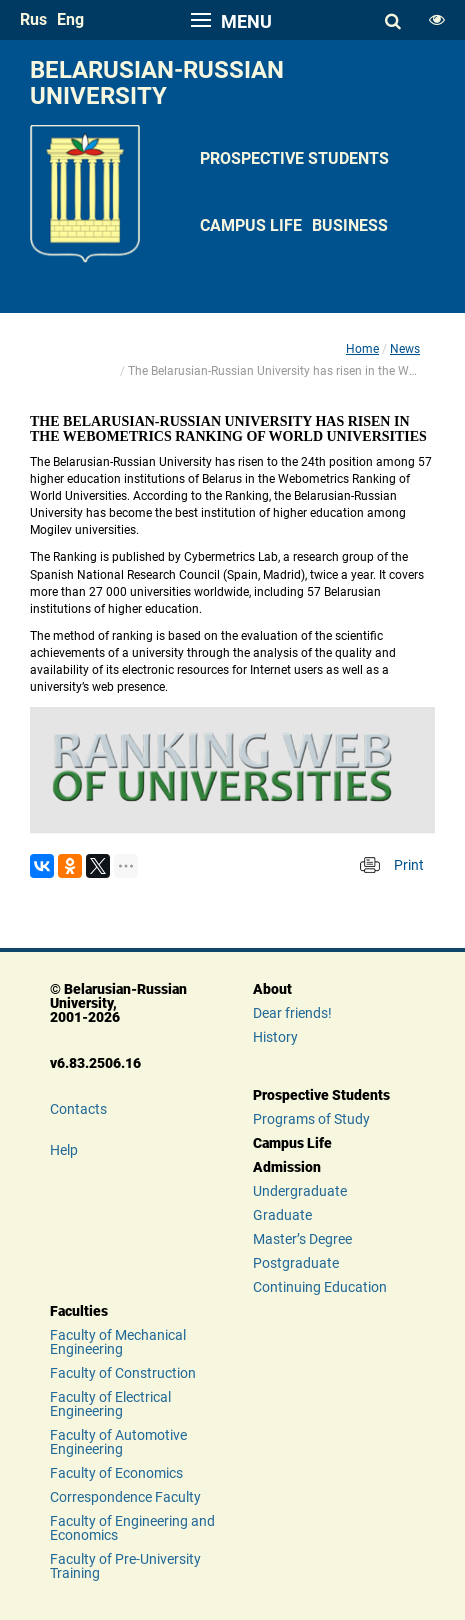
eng (70, 19)
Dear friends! (292, 1013)
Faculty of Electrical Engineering (110, 1404)
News (405, 349)
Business (350, 225)
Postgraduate (296, 1263)
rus (33, 19)
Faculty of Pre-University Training (125, 1566)
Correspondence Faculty (125, 1497)
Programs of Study (311, 1119)
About (272, 989)
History (275, 1037)
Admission (287, 1167)
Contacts (78, 1109)
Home (362, 349)
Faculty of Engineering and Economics (132, 1528)
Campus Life (251, 225)
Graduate (282, 1215)
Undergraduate (300, 1191)
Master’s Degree (302, 1239)
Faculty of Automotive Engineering (118, 1442)
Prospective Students (294, 158)
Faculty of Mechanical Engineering (118, 1342)
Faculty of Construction (123, 1373)
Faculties (79, 1311)
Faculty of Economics (116, 1473)
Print (409, 865)
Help (64, 1150)
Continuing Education (320, 1287)
